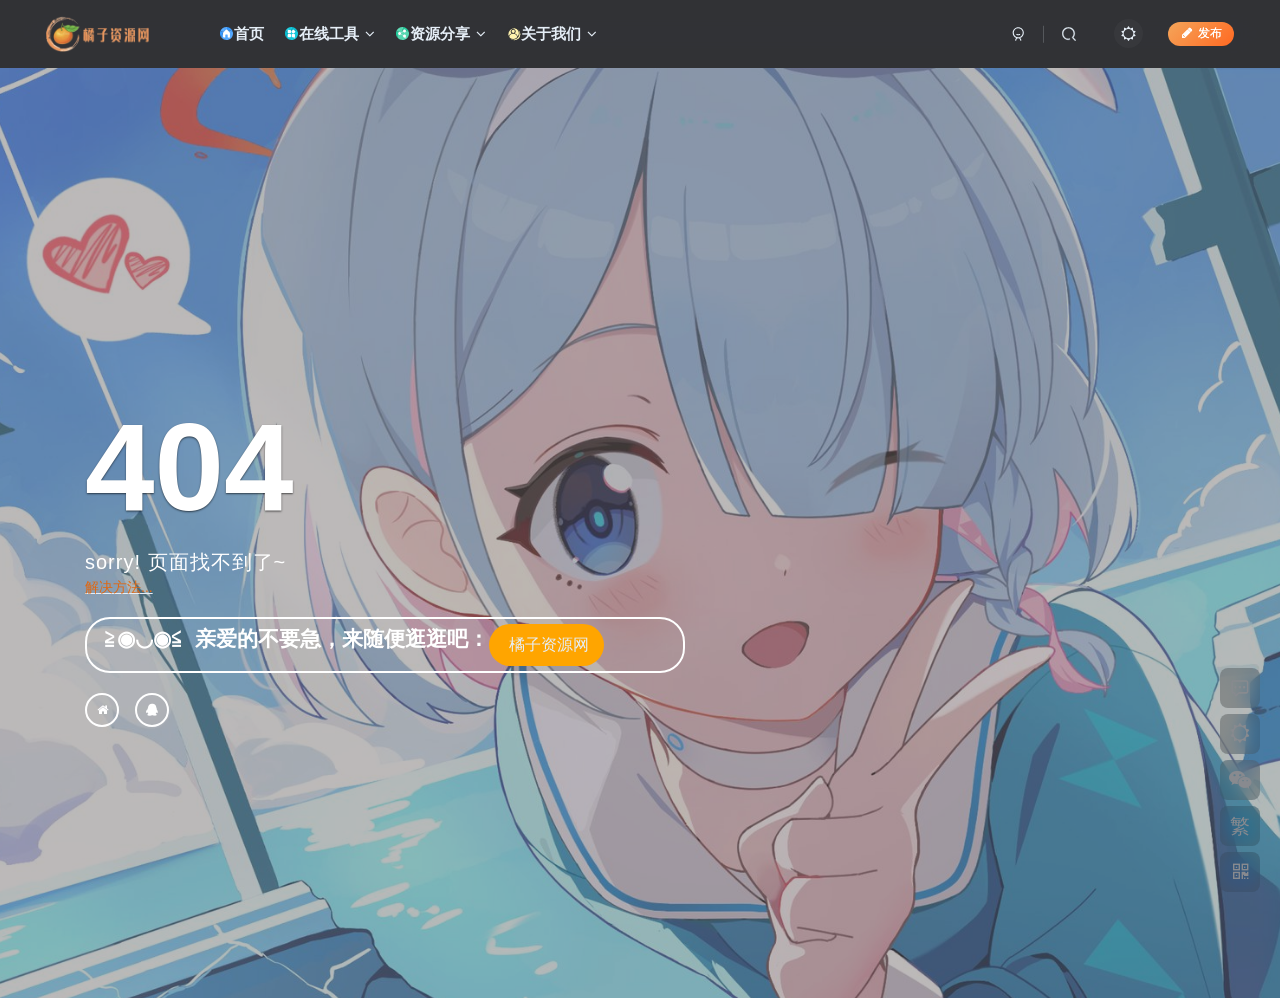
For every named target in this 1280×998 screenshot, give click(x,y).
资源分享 (440, 33)
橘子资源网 (546, 644)
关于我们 (551, 33)
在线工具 (329, 33)
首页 (241, 33)
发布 (1201, 33)
